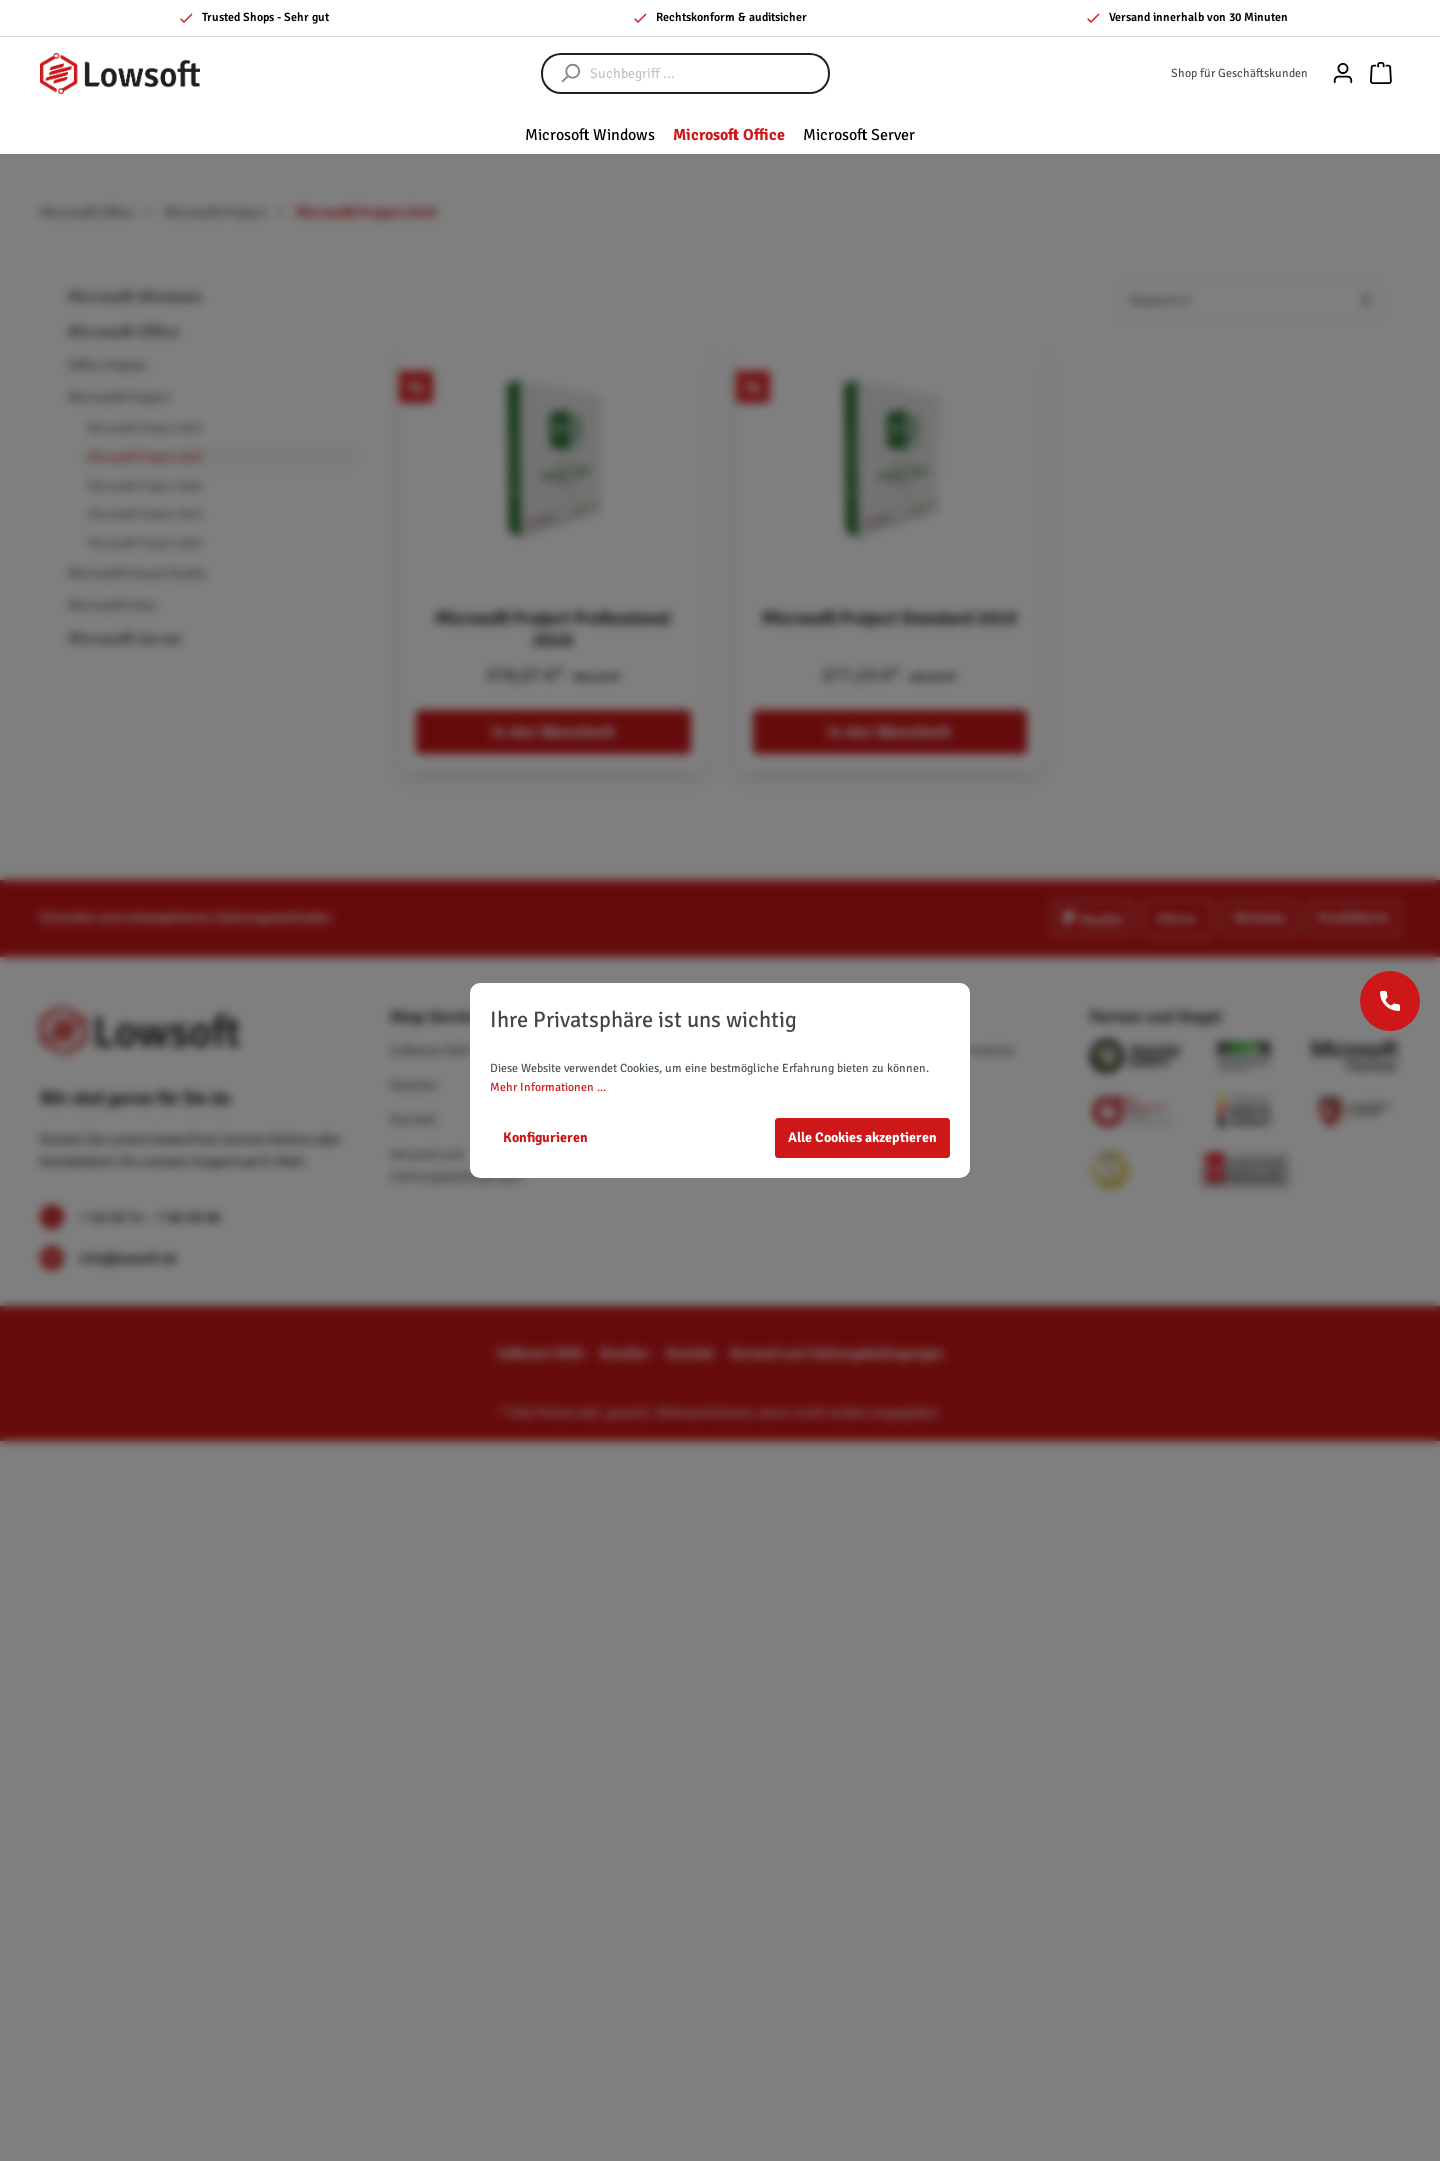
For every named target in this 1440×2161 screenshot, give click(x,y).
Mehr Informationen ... (548, 1087)
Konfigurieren (545, 1137)
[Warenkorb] (1381, 73)
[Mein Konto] (1343, 73)
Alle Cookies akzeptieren (862, 1137)
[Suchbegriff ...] (705, 73)
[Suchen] (561, 73)
